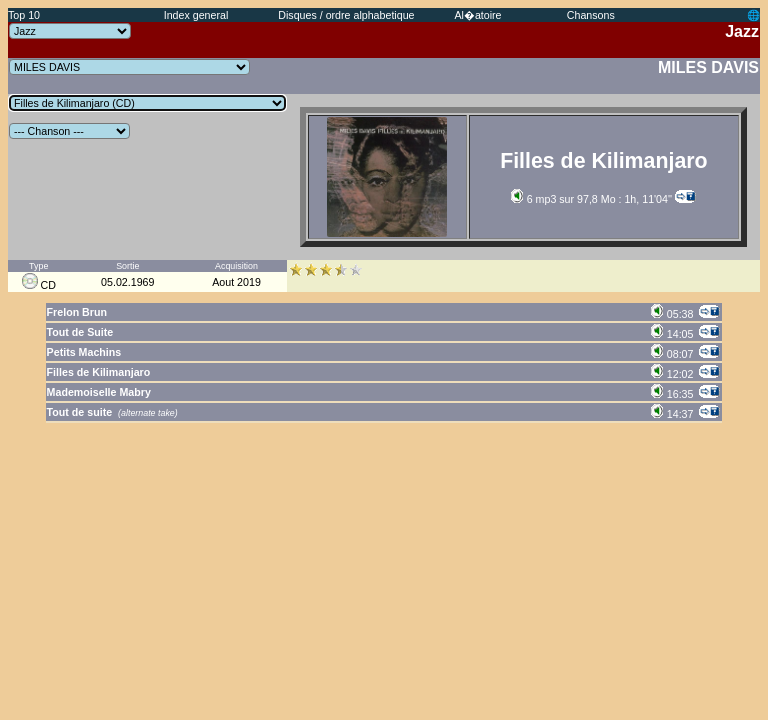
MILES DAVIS (708, 67)
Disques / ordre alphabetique (346, 15)
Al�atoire (477, 15)
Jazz (742, 31)
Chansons (591, 15)
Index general (196, 15)
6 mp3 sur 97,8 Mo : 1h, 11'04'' (591, 199)
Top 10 (24, 15)
